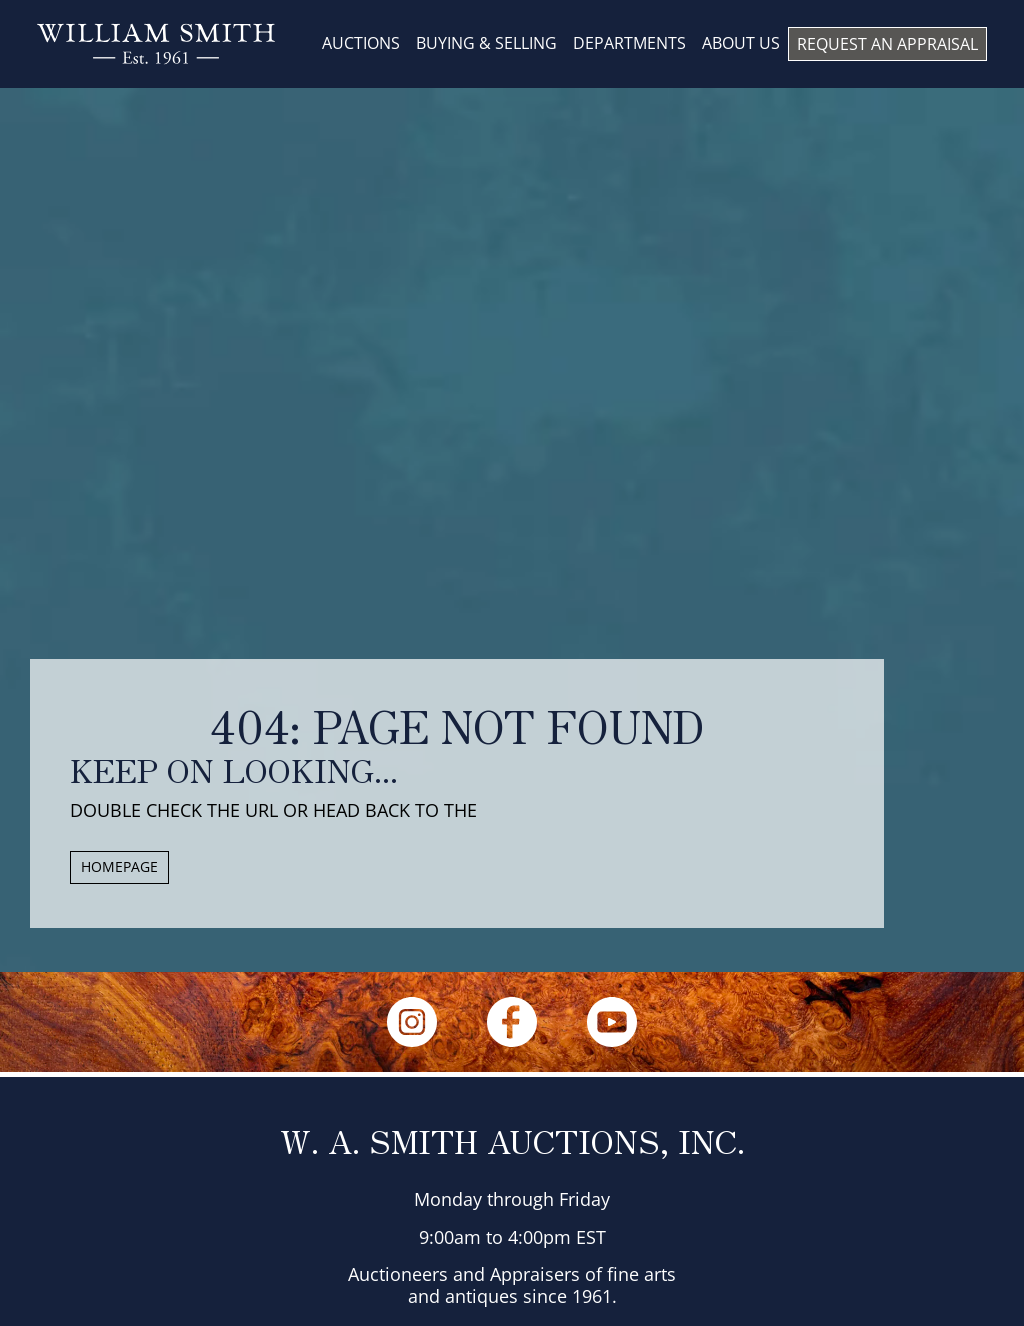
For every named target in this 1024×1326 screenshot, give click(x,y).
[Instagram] (412, 1022)
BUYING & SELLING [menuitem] (486, 43)
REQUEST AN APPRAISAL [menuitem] (887, 44)
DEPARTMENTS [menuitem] (629, 43)
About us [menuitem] (741, 43)
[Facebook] (512, 1022)
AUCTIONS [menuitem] (361, 43)
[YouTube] (612, 1022)
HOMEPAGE (119, 866)
